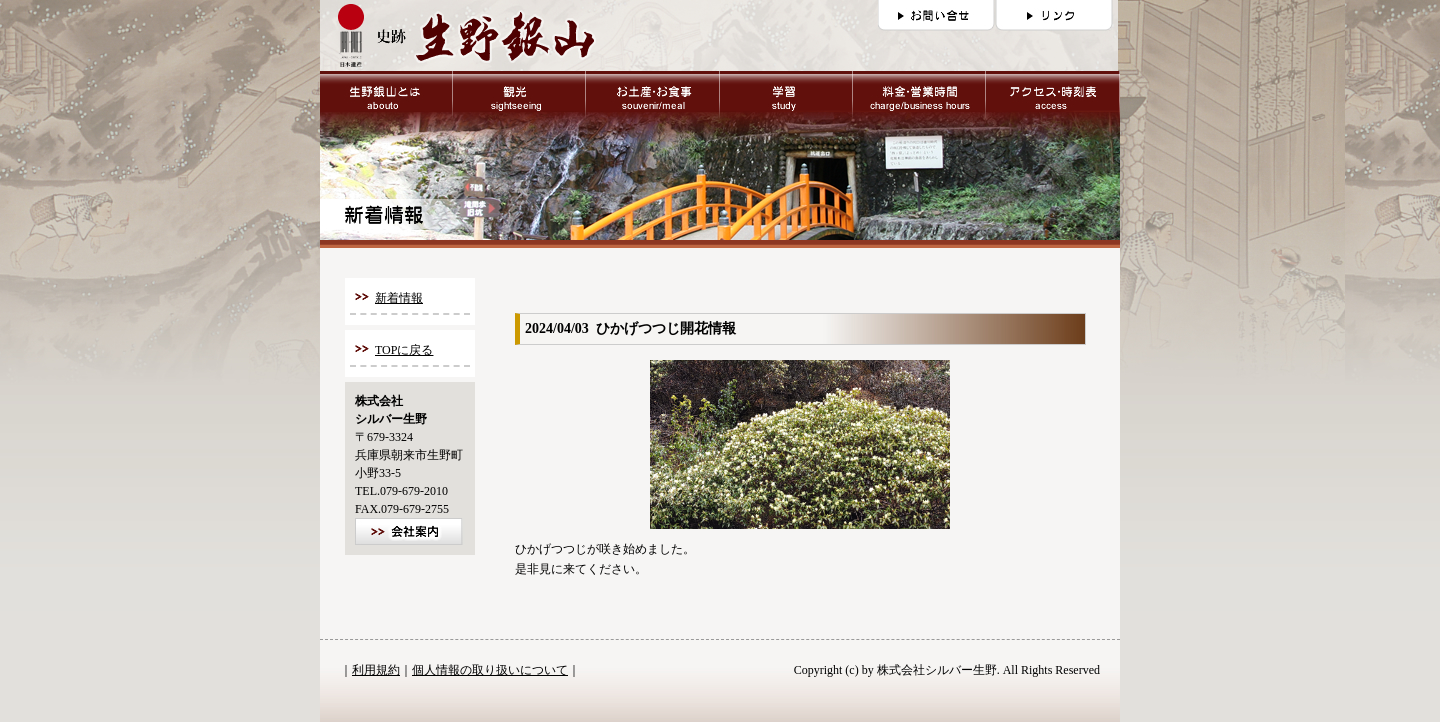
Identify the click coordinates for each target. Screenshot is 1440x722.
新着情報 (399, 298)
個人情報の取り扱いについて (490, 670)
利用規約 (376, 670)
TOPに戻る (404, 350)
